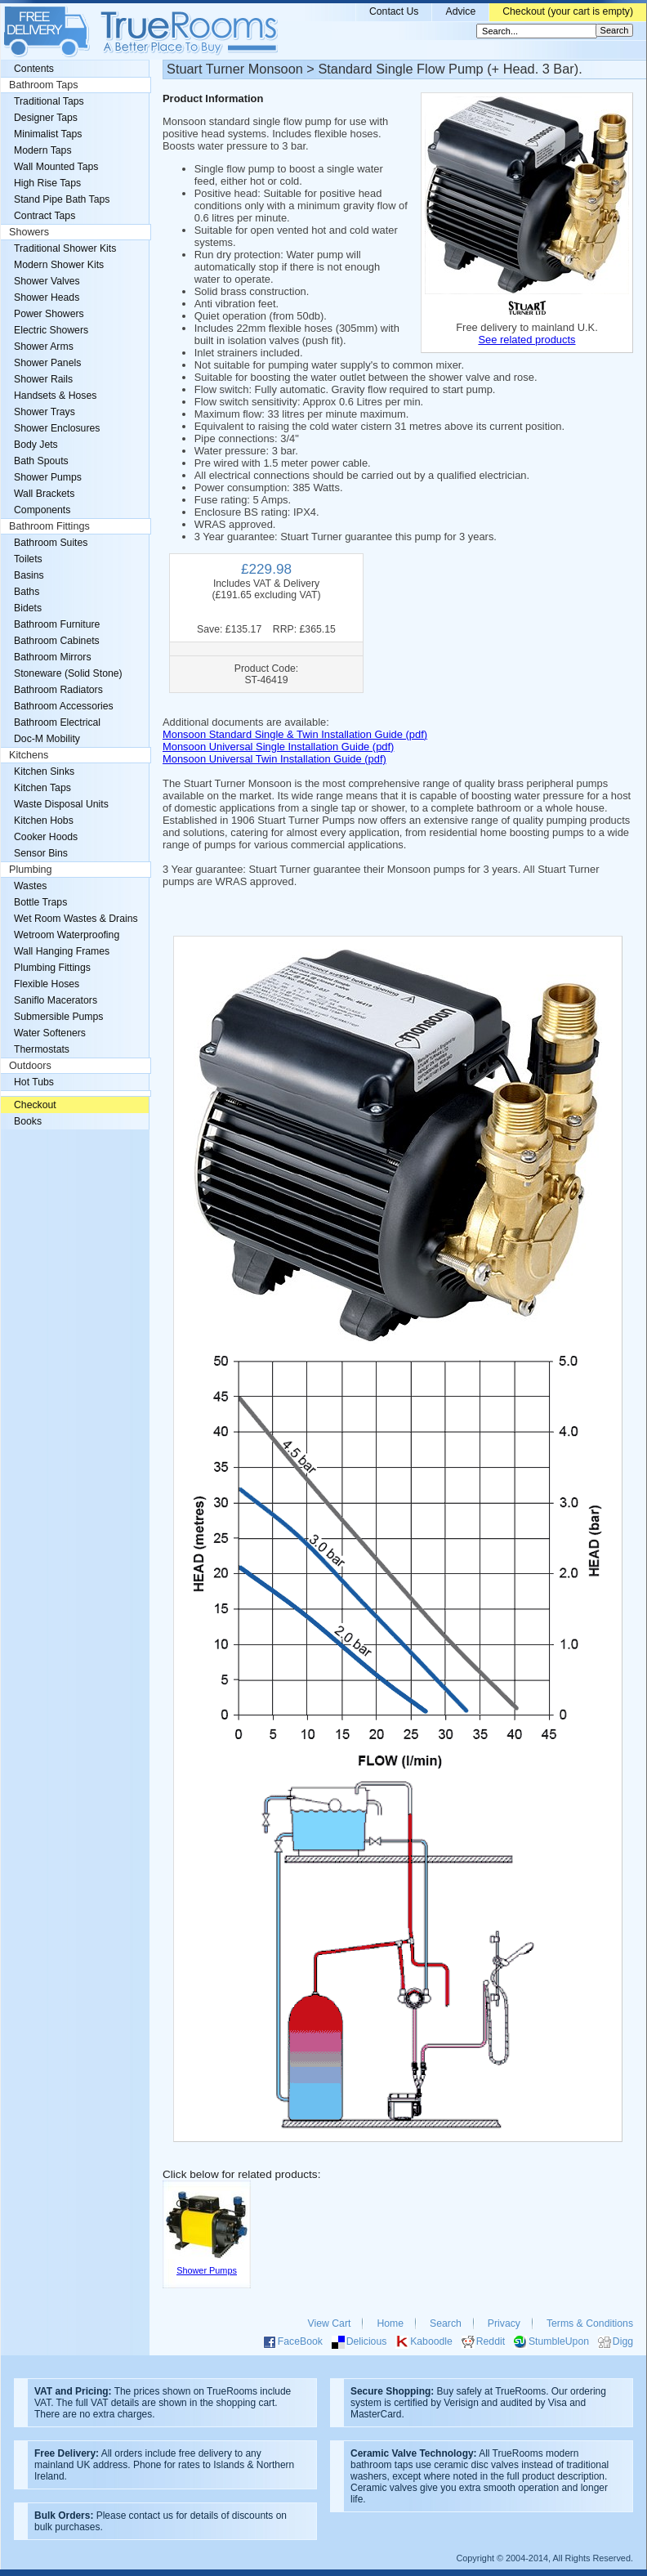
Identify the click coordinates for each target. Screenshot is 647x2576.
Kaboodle (431, 2341)
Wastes (30, 886)
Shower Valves (47, 281)
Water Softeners (50, 1033)
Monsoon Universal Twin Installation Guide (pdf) (274, 759)
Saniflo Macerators (55, 1000)
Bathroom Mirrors (52, 657)
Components (42, 510)
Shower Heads (46, 297)
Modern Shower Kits (59, 265)
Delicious (366, 2341)
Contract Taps (44, 215)
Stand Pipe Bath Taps (61, 199)
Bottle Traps (40, 902)
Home (390, 2323)
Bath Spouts (41, 461)
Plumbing (30, 869)
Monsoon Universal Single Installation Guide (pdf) (278, 746)
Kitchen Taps (42, 788)
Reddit (490, 2341)
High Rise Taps (47, 183)
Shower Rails (43, 379)
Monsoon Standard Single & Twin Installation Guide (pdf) (295, 734)
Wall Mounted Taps (56, 166)
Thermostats (41, 1049)
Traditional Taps (49, 101)
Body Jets (36, 444)
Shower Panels (47, 363)
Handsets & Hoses (55, 395)
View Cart (329, 2323)
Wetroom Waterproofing (66, 935)
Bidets (28, 608)
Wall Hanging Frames (61, 951)
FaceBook (300, 2341)
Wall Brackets (44, 493)
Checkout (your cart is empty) (567, 11)
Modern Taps (43, 150)
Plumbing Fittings (52, 967)
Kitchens (28, 755)
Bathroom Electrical (57, 722)
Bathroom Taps (43, 85)
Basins (29, 575)
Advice (460, 11)
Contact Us (394, 11)
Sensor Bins (41, 853)
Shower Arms (44, 346)
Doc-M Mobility (47, 739)
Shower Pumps (48, 477)
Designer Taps (46, 117)
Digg (623, 2341)
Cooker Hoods (46, 837)
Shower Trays (44, 412)
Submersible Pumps (58, 1016)
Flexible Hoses (46, 984)
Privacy (504, 2323)
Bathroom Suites (50, 542)
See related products (526, 339)
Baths (26, 591)
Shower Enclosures (57, 428)
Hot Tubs (34, 1082)
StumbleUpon (559, 2341)
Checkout (35, 1105)
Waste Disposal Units (61, 804)
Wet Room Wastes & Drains (76, 918)
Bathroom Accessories (64, 706)
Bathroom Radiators (58, 689)
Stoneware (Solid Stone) (68, 673)
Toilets (28, 559)
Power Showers (49, 314)
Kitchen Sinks (44, 771)
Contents (34, 68)
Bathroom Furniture (57, 624)
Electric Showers (51, 330)
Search (446, 2323)
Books (28, 1121)
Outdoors (30, 1065)
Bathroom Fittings (49, 526)
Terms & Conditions (590, 2323)
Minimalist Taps (48, 134)
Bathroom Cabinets (57, 640)
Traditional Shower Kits (65, 248)
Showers (29, 232)
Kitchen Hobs (44, 820)
